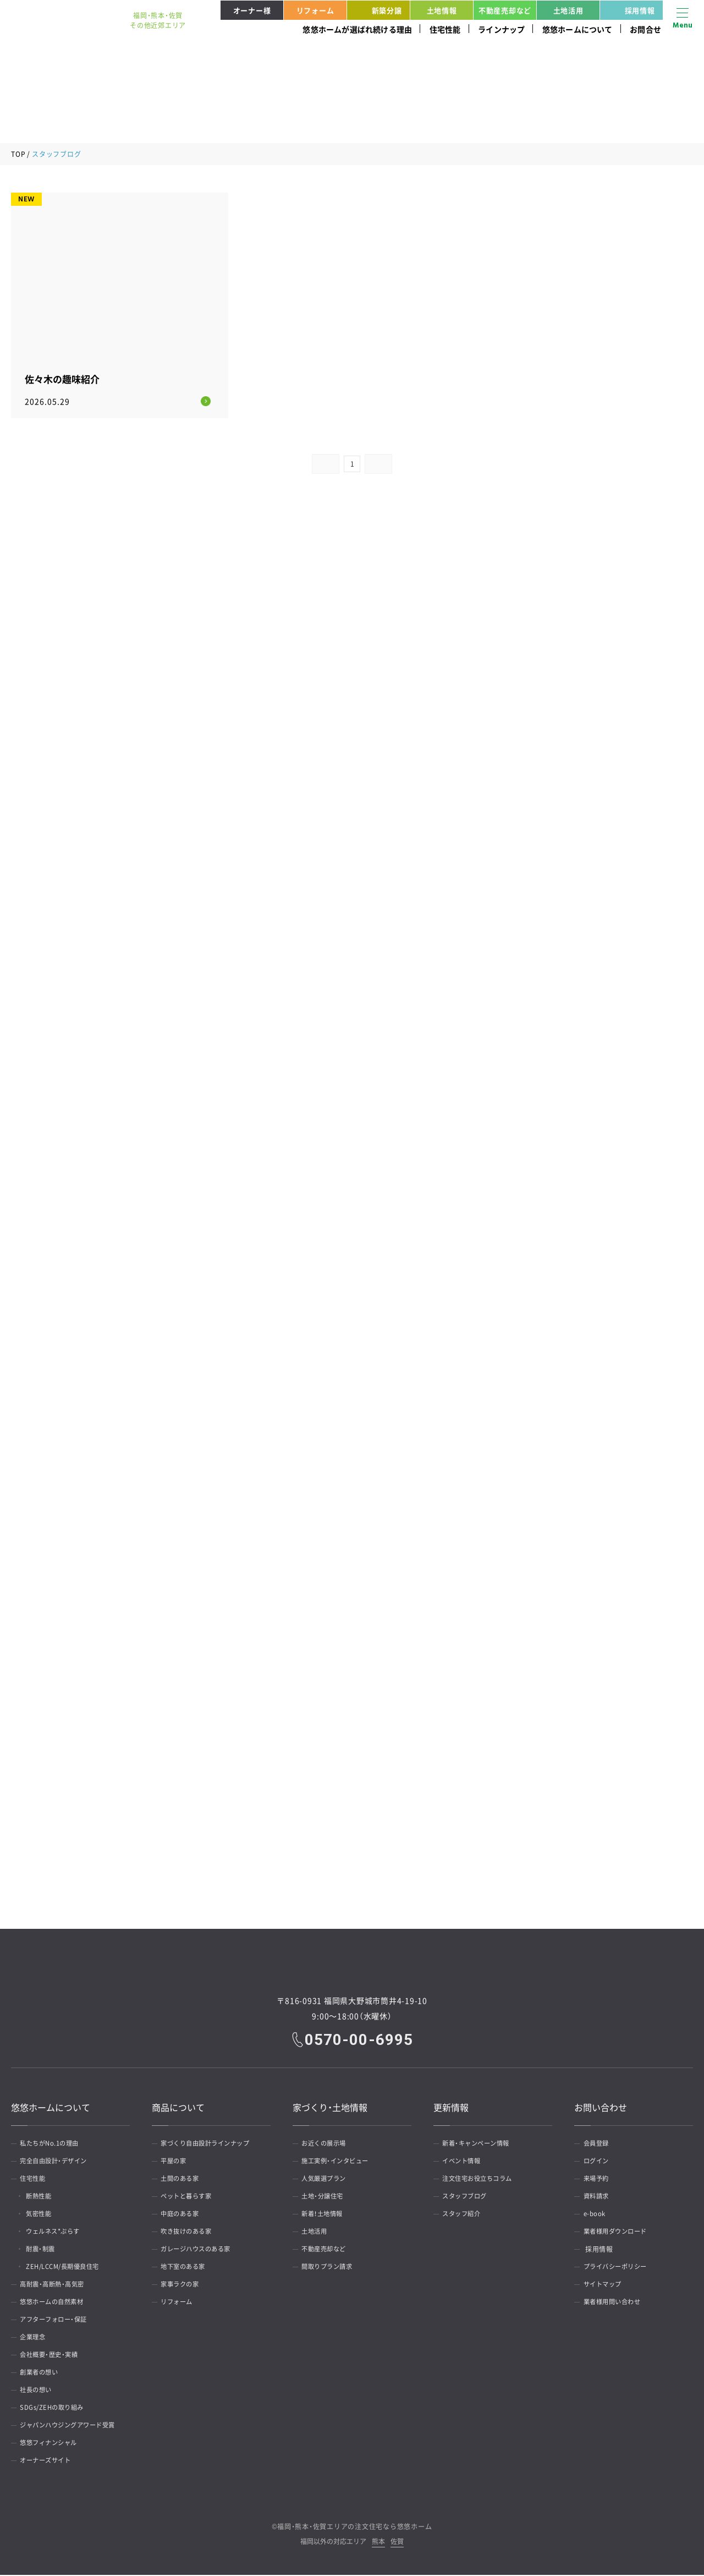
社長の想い (39, 2391)
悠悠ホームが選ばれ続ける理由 (357, 29)
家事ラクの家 (183, 2285)
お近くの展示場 (328, 2145)
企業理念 (36, 2338)
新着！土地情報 (326, 2215)
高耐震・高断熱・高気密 (56, 2285)
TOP (18, 154)
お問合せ (645, 29)
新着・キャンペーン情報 (480, 2145)
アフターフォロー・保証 (58, 2321)
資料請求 (599, 2197)
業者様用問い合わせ (616, 2303)
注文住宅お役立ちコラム (482, 2180)
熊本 (378, 2543)
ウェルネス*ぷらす (59, 2233)
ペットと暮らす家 (190, 2197)
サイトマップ (605, 2285)
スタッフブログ (468, 2197)
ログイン (599, 2162)
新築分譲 (376, 10)
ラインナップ (501, 29)
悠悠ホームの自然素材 (56, 2303)
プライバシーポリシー (619, 2268)
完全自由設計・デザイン (58, 2162)
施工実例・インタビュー (340, 2162)
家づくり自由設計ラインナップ (211, 2145)
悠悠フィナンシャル (53, 2444)
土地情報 (442, 10)
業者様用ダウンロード (619, 2233)
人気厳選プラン (328, 2180)
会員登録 (599, 2145)
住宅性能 (445, 29)
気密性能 (44, 2215)
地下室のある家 (187, 2268)
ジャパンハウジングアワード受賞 (73, 2426)
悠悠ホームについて (577, 29)
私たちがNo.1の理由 (54, 2145)
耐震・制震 (46, 2250)
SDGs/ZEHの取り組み (56, 2409)
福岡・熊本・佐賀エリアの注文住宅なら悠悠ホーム (354, 2528)
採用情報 (629, 10)
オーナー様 (252, 10)
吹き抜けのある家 (190, 2233)
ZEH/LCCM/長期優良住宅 (70, 2268)
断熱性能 (44, 2197)
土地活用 (568, 10)
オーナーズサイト (49, 2461)
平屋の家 (176, 2162)
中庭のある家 (183, 2215)
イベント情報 (465, 2162)
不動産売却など (505, 10)
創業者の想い (42, 2373)
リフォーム (315, 10)
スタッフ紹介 (465, 2215)
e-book (596, 2215)
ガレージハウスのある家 (201, 2250)
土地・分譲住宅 (326, 2197)
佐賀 (397, 2543)
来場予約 (599, 2180)
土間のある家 (183, 2180)
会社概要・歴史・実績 (53, 2356)
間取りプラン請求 (331, 2268)
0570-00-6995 (359, 2040)
